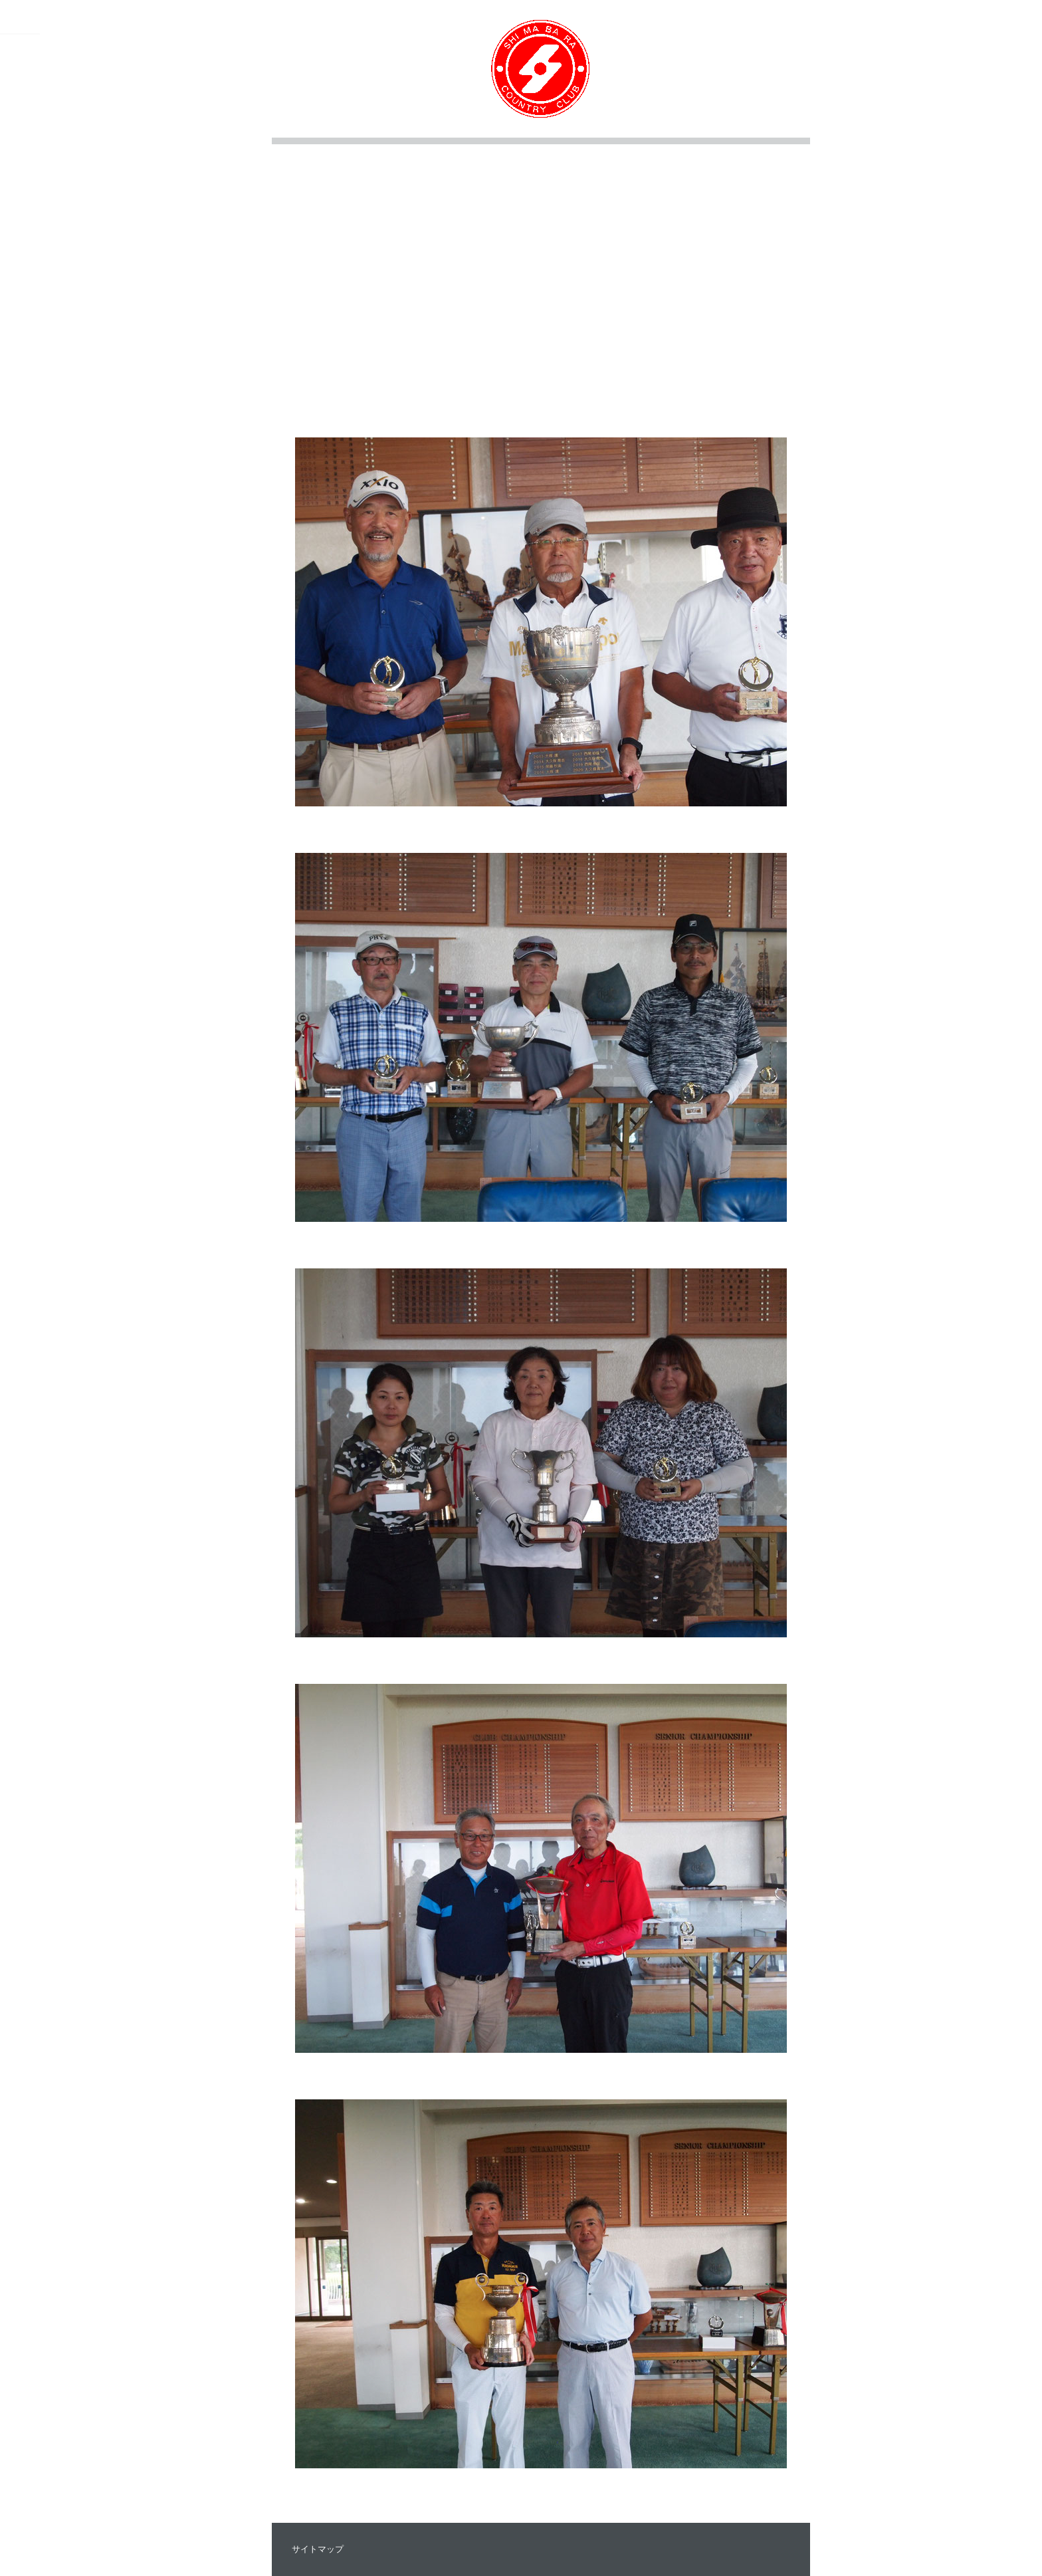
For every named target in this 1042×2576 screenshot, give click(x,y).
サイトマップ (318, 2549)
